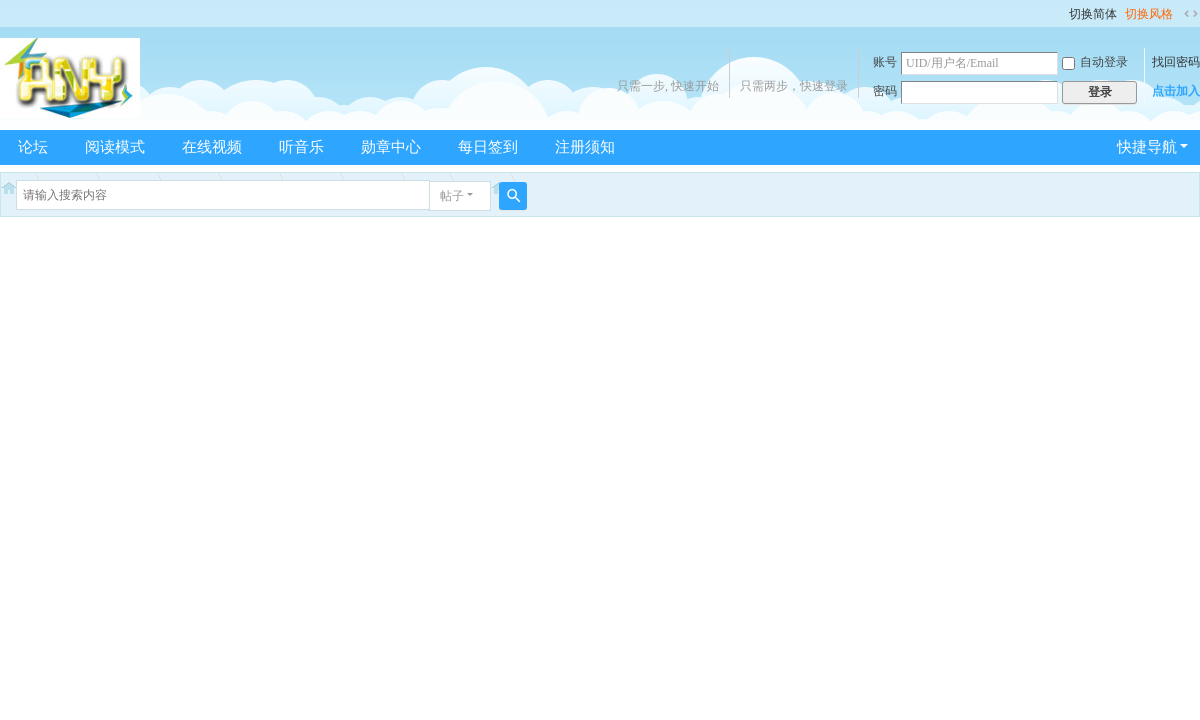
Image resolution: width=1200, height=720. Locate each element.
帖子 (452, 196)
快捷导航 (1147, 147)
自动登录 (1095, 62)
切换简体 (1093, 14)
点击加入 (1176, 91)
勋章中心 (391, 147)
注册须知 (585, 147)
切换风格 (1149, 14)
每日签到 (488, 147)
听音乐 (301, 147)
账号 (885, 62)
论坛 (33, 147)
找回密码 (1176, 62)
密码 (885, 91)
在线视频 (212, 147)
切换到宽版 (1191, 14)
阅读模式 (115, 147)
